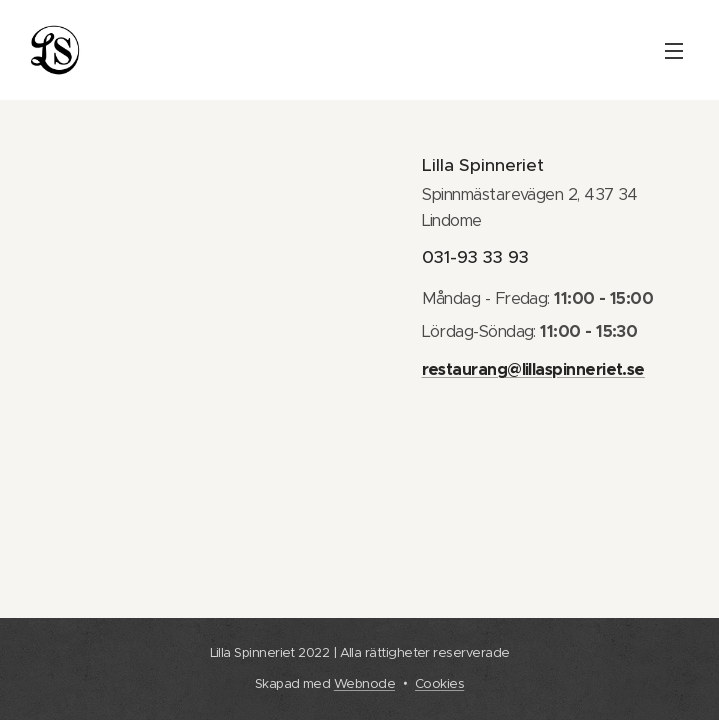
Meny (674, 51)
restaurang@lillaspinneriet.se (532, 369)
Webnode (364, 683)
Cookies (439, 683)
